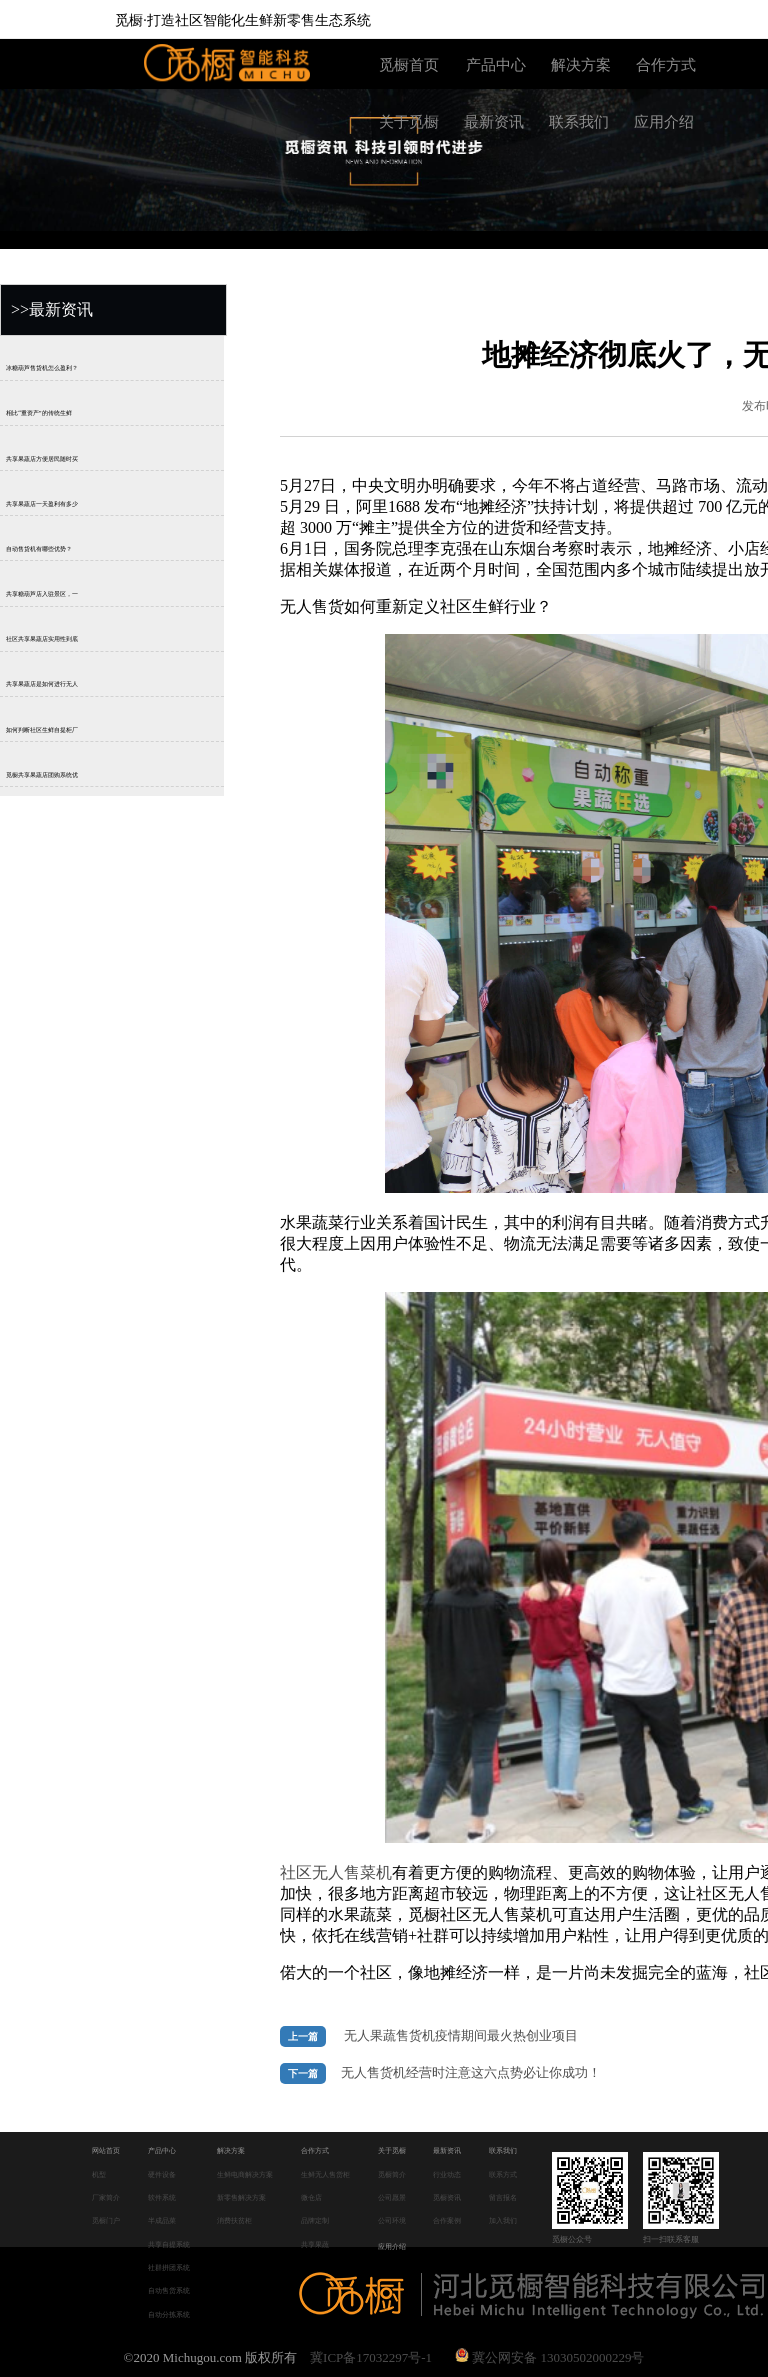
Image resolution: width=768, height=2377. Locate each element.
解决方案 (581, 65)
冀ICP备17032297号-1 (371, 2357)
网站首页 (106, 2150)
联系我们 (579, 122)
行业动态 (447, 2174)
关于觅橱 (409, 122)
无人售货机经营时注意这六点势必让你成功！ (471, 2073)
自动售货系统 (169, 2290)
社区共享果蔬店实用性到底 (42, 639)
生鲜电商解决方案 (245, 2174)
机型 (99, 2174)
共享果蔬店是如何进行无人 (42, 685)
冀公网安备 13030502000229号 (550, 2357)
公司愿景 (392, 2197)
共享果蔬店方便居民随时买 (42, 459)
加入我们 (503, 2220)
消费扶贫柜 (234, 2220)
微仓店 (311, 2197)
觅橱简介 (392, 2174)
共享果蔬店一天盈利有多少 (42, 504)
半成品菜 (162, 2220)
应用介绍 (664, 122)
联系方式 (503, 2174)
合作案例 (447, 2220)
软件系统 (162, 2197)
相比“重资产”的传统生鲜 (38, 414)
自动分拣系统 (169, 2314)
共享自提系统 (169, 2244)
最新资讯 (494, 122)
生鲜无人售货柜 (325, 2174)
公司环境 (392, 2220)
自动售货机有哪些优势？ (39, 549)
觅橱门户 (106, 2220)
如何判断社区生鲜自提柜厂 (42, 730)
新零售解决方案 (241, 2197)
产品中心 (496, 65)
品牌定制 (315, 2220)
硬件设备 (162, 2174)
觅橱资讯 (447, 2197)
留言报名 (503, 2197)
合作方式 (666, 65)
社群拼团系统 (169, 2267)
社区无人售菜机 (336, 1872)
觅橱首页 (409, 65)
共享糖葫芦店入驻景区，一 (42, 594)
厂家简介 (106, 2197)
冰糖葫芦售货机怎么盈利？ (42, 368)
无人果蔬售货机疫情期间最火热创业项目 (461, 2036)
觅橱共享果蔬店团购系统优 (42, 775)
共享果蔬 (315, 2244)
